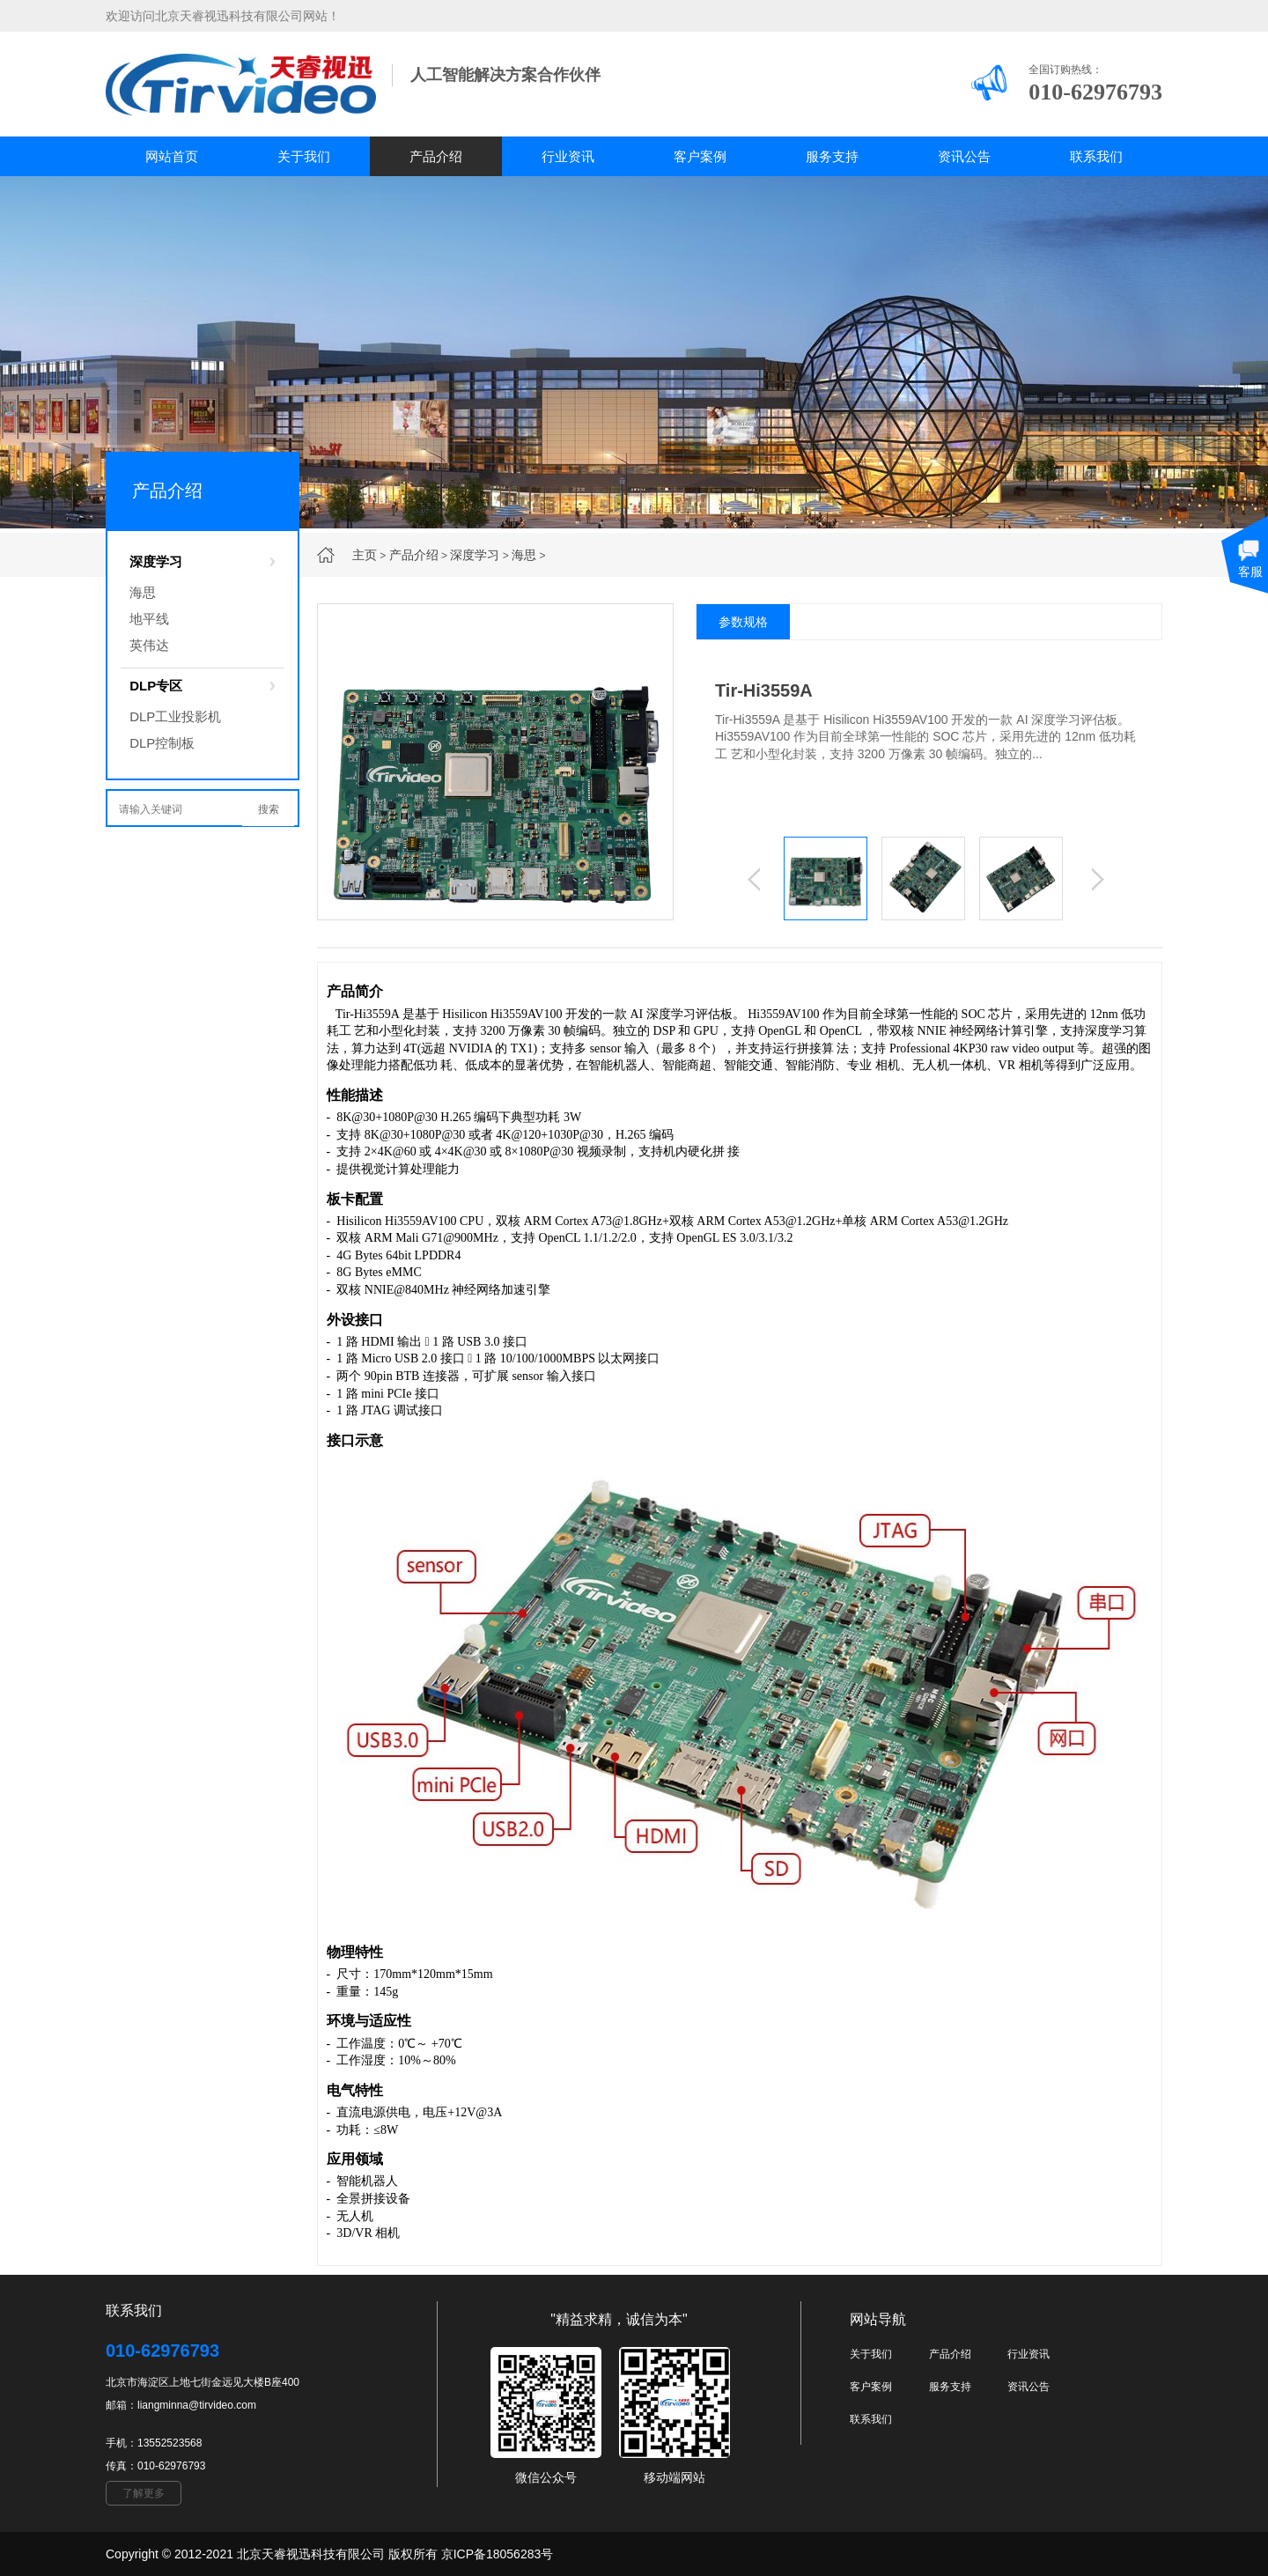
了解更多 (143, 2493)
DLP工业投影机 (175, 716)
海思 (524, 555)
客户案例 (700, 156)
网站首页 (171, 156)
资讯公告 (964, 156)
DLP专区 (155, 685)
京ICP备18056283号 (497, 2554)
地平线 (149, 618)
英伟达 (149, 645)
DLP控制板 (162, 742)
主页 (364, 555)
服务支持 (832, 156)
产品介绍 (435, 156)
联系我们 (1096, 156)
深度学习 (474, 555)
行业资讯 (568, 156)
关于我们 (303, 156)
